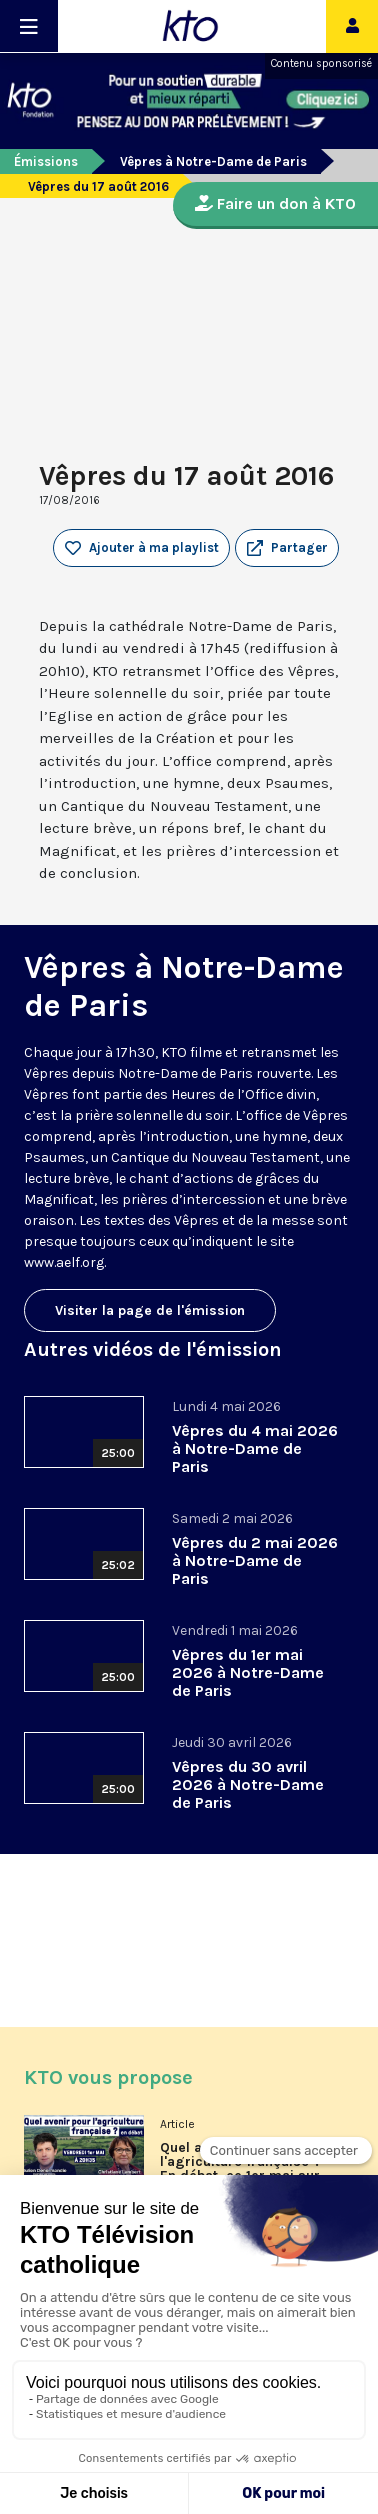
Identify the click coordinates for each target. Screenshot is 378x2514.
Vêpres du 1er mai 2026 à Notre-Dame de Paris (248, 1672)
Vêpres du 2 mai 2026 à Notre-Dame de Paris (255, 1560)
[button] (287, 548)
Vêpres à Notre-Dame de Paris (213, 161)
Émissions (46, 161)
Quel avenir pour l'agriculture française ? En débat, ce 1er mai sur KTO (240, 2169)
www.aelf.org (64, 1262)
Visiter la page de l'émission (150, 1310)
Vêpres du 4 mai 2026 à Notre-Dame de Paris (255, 1448)
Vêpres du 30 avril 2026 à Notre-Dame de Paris (248, 1784)
